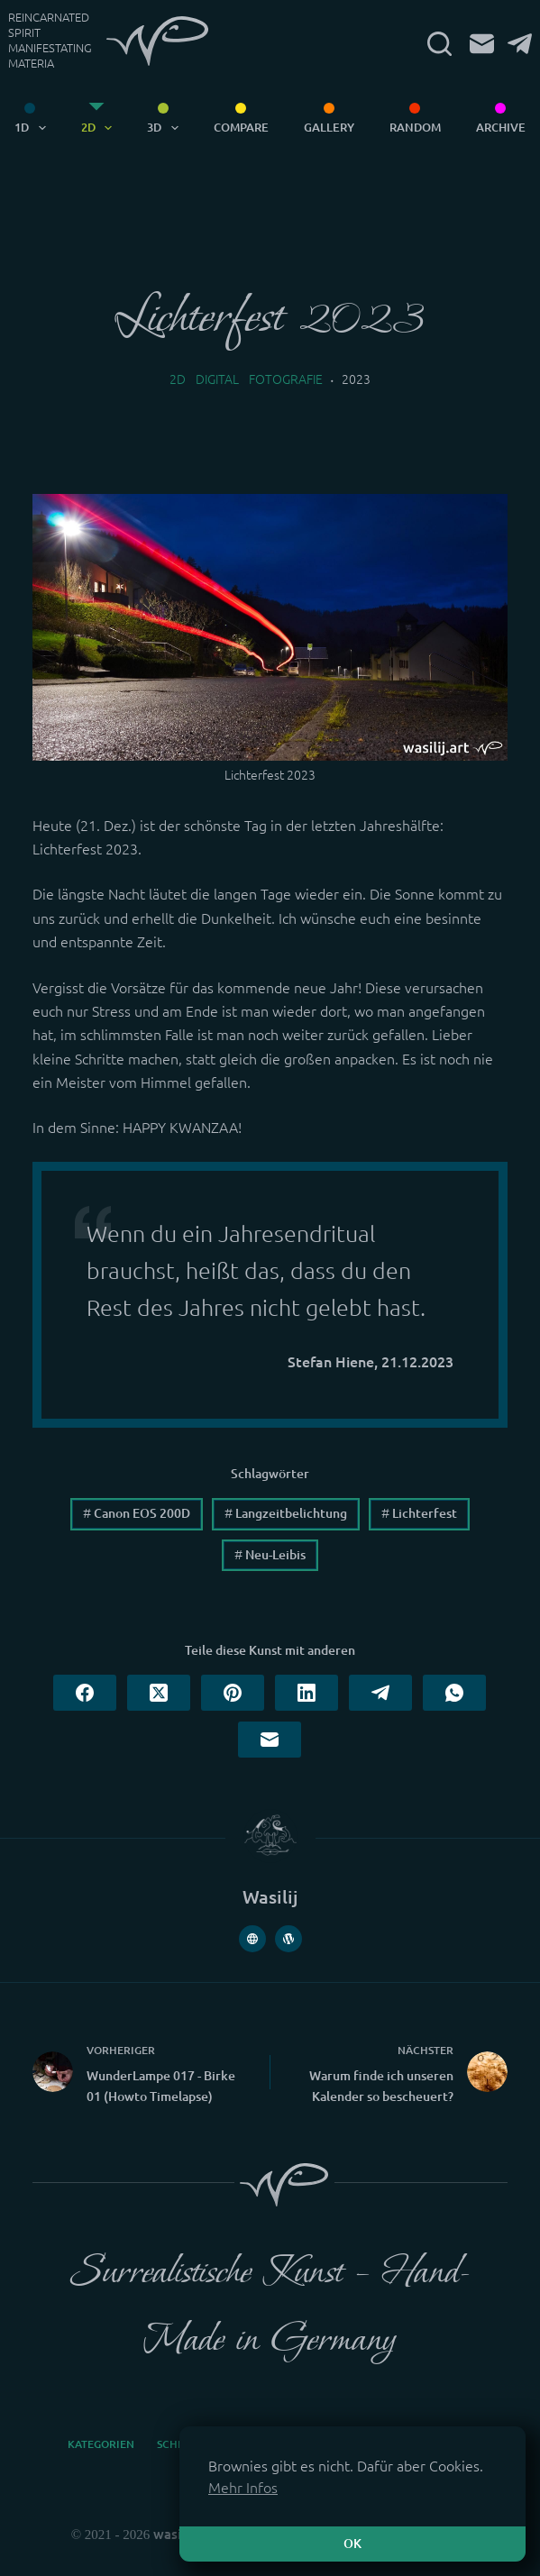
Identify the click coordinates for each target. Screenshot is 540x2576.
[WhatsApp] (454, 1693)
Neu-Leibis (270, 1555)
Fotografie (286, 379)
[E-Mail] (482, 44)
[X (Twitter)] (158, 1693)
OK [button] (352, 2543)
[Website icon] (252, 1938)
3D (166, 128)
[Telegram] (520, 44)
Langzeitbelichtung (285, 1513)
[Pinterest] (232, 1693)
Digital (217, 379)
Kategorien (101, 2444)
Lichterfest (419, 1513)
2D (100, 128)
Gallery (329, 127)
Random (415, 127)
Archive (501, 127)
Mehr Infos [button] (243, 2488)
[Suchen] (439, 44)
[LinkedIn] (306, 1693)
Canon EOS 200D (136, 1513)
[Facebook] (84, 1693)
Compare (241, 127)
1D (33, 128)
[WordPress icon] (288, 1938)
